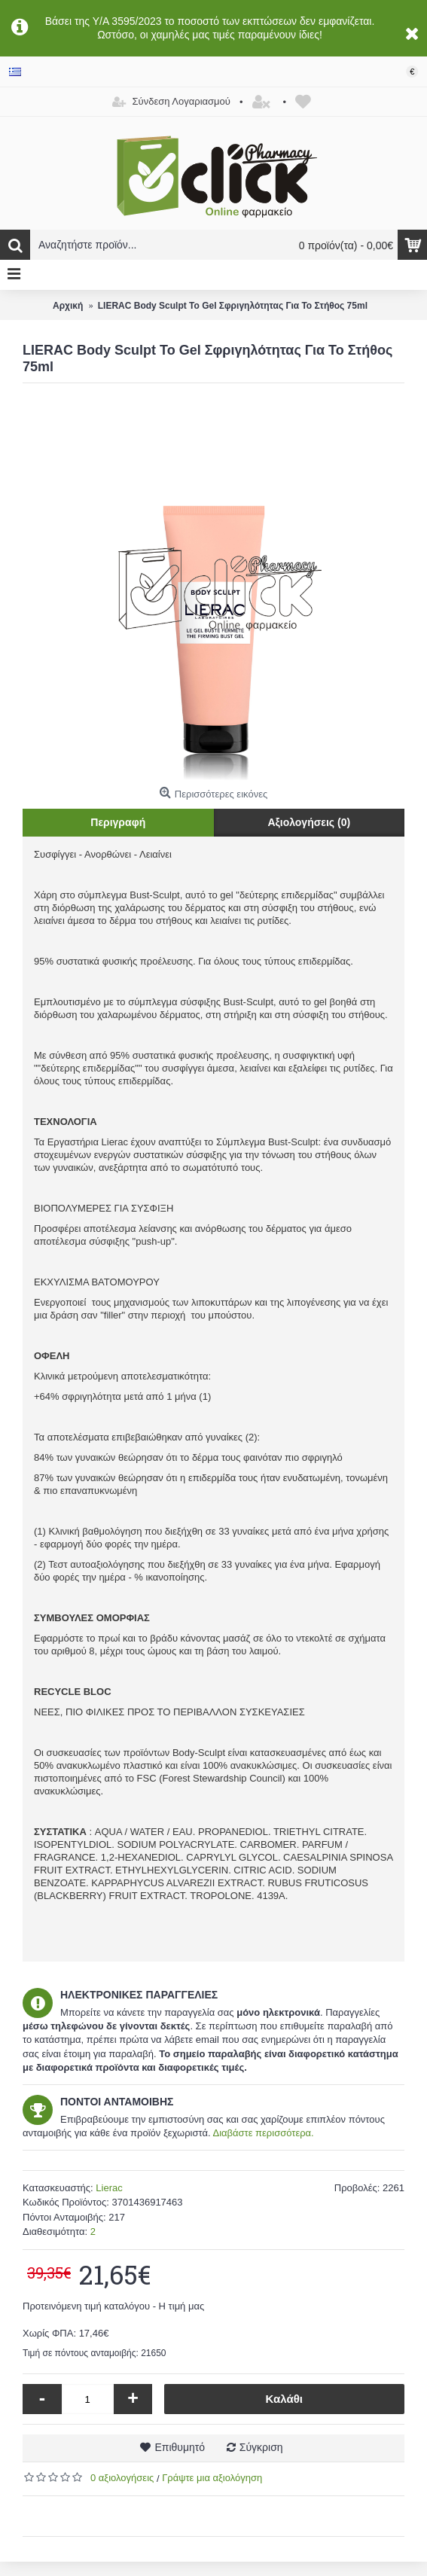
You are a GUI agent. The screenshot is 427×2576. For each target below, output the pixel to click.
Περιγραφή (117, 822)
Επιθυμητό (179, 2447)
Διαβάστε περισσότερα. (262, 2133)
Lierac (109, 2187)
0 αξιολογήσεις (122, 2477)
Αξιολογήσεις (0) (308, 822)
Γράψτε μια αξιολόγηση (212, 2477)
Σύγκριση (261, 2447)
